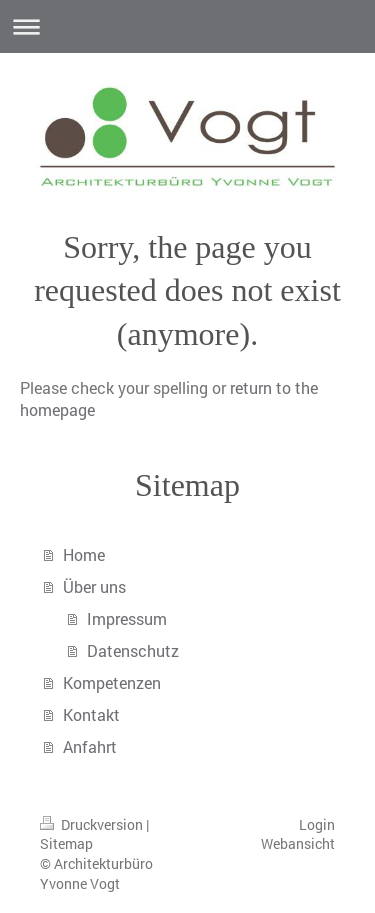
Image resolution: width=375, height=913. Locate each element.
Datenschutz (133, 650)
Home (84, 554)
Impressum (127, 618)
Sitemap (66, 843)
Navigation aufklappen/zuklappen (187, 26)
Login (317, 824)
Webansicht (298, 843)
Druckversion (93, 824)
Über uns (94, 586)
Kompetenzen (112, 682)
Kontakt (91, 714)
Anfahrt (90, 746)
